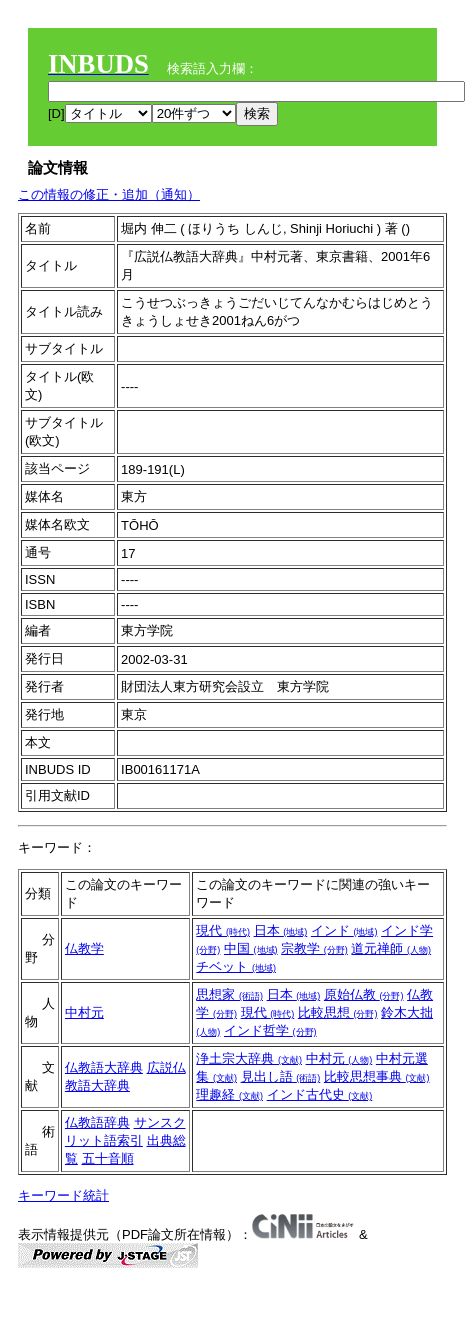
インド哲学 (270, 1030)
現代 (223, 930)
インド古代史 (320, 1094)
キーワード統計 (63, 1195)
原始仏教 (364, 994)
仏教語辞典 (97, 1122)
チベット (236, 966)
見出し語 (281, 1076)
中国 (251, 948)
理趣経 (229, 1094)
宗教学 (314, 948)
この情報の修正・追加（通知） (109, 194)
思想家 (229, 994)
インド (344, 930)
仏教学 (84, 948)
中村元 (84, 1012)
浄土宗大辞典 (249, 1058)
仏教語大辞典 (104, 1067)
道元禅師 (391, 948)
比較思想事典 (377, 1076)
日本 (281, 930)
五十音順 (108, 1158)
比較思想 (338, 1012)
